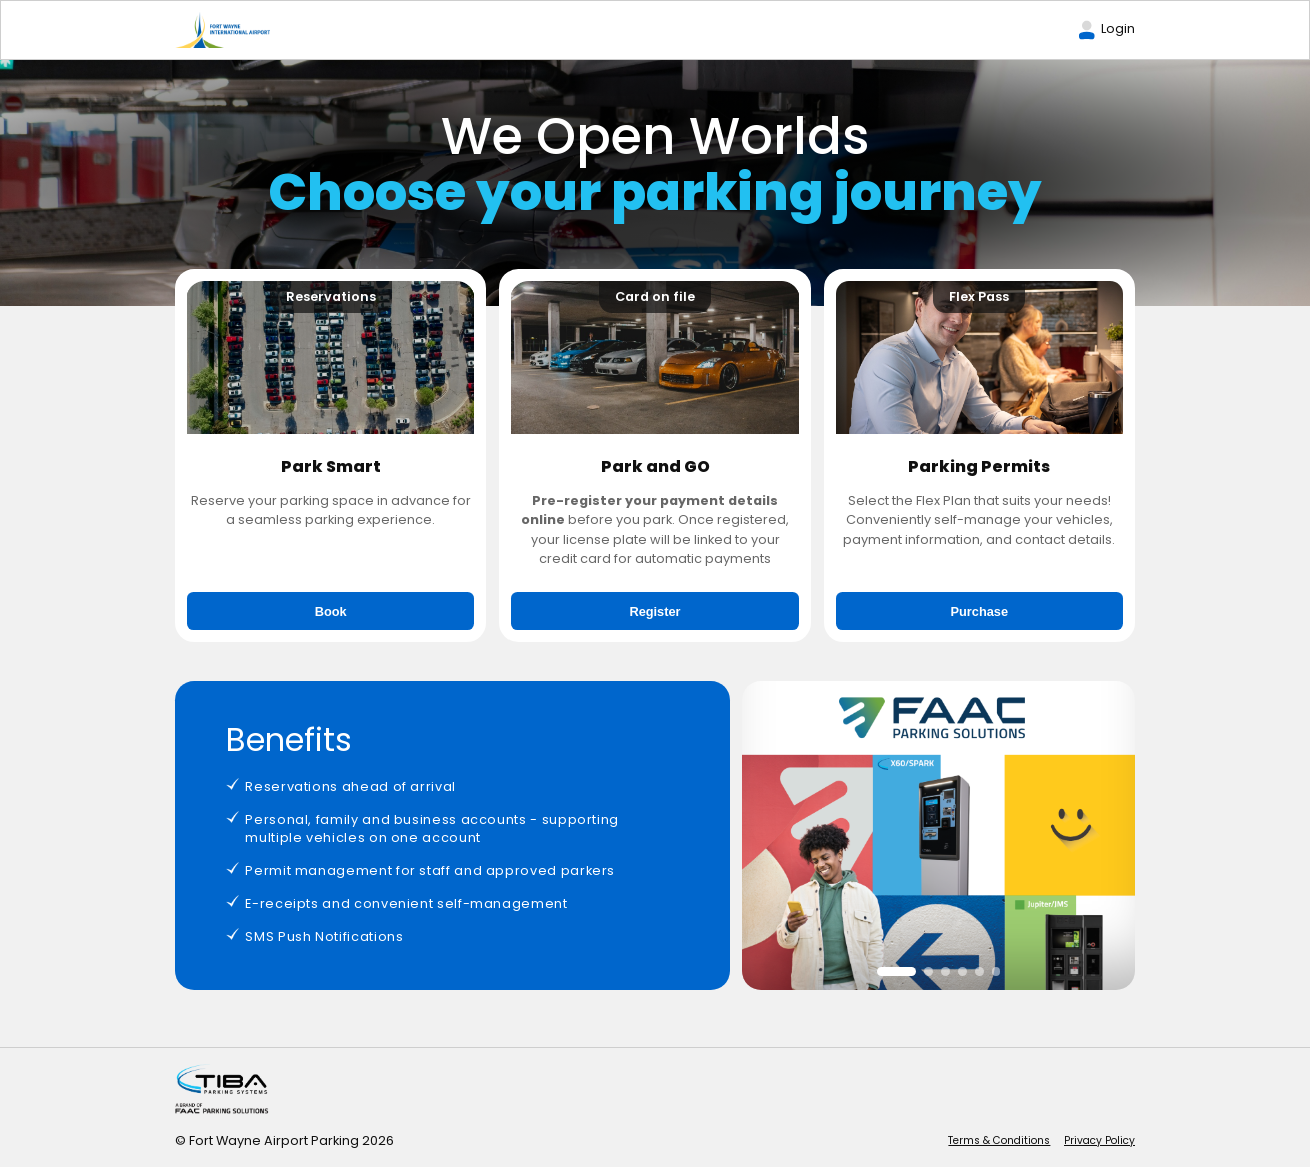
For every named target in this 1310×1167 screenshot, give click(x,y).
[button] (896, 971)
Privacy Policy (1099, 1141)
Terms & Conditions (999, 1141)
